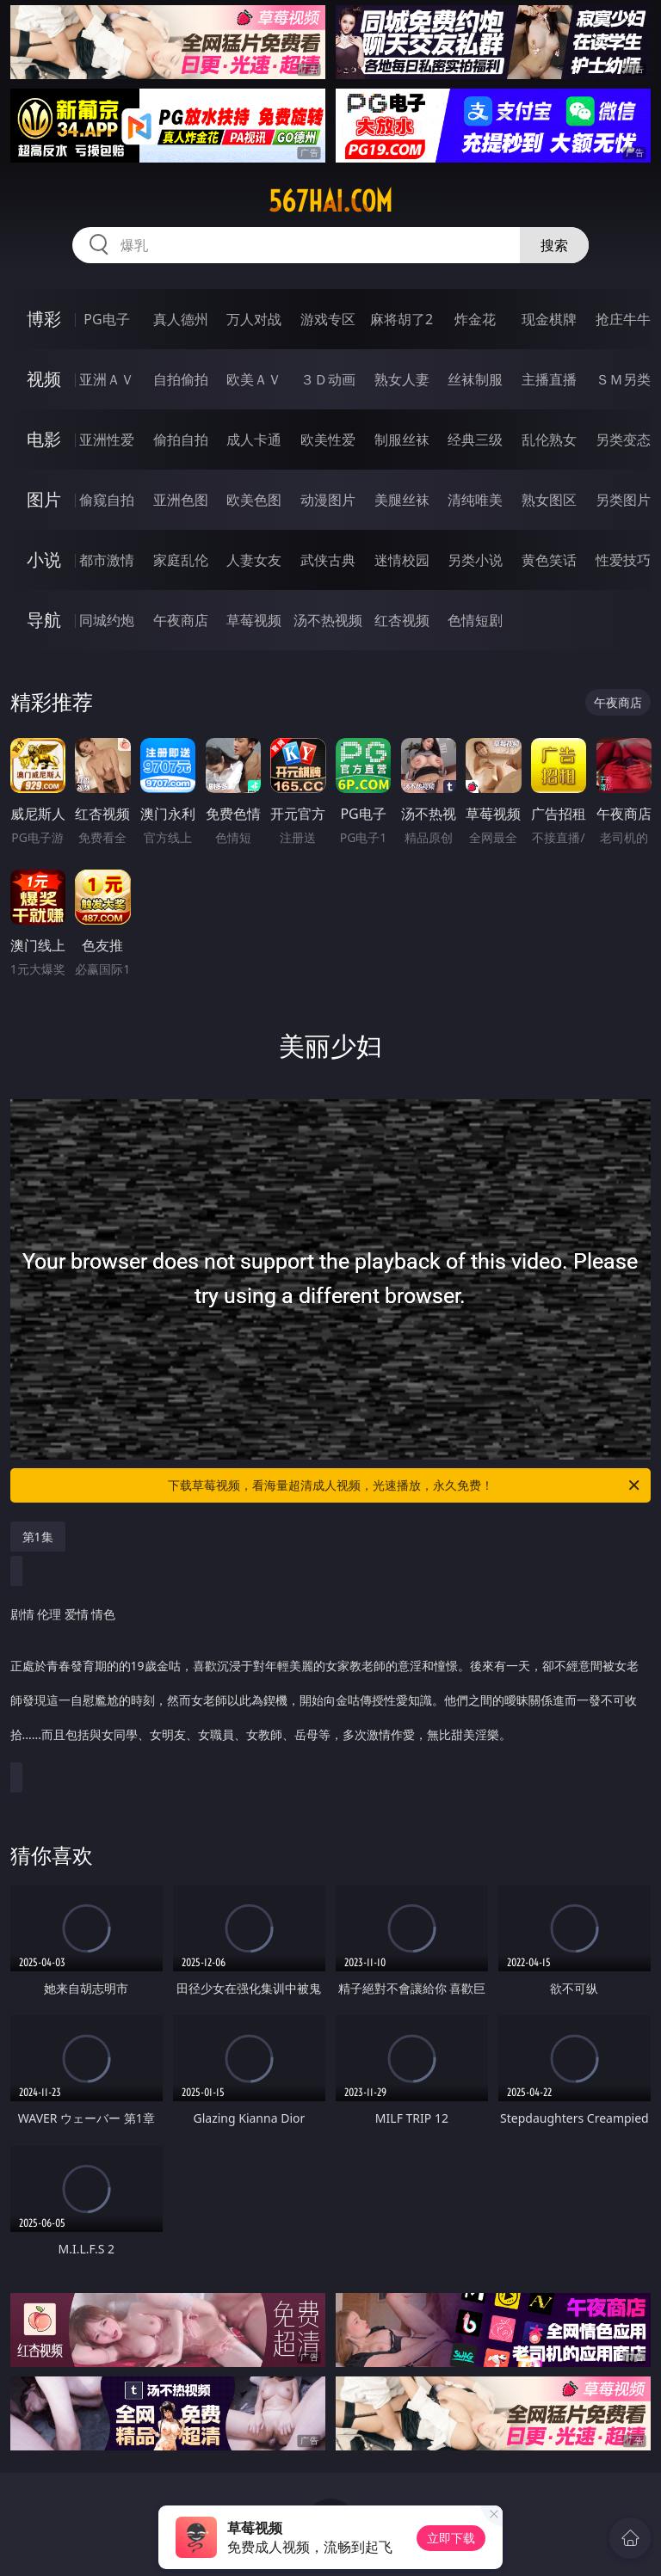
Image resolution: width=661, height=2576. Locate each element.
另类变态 (623, 439)
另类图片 (623, 499)
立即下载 (451, 2538)
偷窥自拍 (106, 499)
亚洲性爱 (106, 439)
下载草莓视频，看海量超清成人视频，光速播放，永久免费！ (405, 1485)
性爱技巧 (623, 559)
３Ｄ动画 (327, 379)
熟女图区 (549, 499)
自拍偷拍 (180, 379)
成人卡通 (253, 439)
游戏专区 (327, 319)
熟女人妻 (401, 379)
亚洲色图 (180, 499)
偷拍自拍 (180, 439)
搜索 (554, 245)
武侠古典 (327, 559)
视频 (44, 378)
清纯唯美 (475, 499)
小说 (44, 559)
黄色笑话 (549, 559)
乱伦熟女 (549, 439)
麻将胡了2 (401, 319)
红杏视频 (401, 620)
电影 (44, 439)
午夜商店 (180, 620)
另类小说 (475, 559)
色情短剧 (475, 620)
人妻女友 (253, 559)
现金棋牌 (549, 319)
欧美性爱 (327, 439)
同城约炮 (106, 620)
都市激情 (106, 559)
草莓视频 (253, 620)
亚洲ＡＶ (106, 379)
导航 (44, 619)
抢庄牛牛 (623, 319)
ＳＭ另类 (623, 379)
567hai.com (330, 201)
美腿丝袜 (401, 499)
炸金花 (475, 319)
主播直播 (549, 379)
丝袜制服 (475, 379)
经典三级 (475, 439)
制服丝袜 (401, 439)
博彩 (44, 318)
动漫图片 (327, 499)
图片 (44, 499)
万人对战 (253, 319)
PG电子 (106, 319)
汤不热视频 (327, 620)
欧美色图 (253, 499)
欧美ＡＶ (253, 379)
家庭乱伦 (180, 559)
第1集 (37, 1536)
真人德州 (180, 319)
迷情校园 (401, 559)
